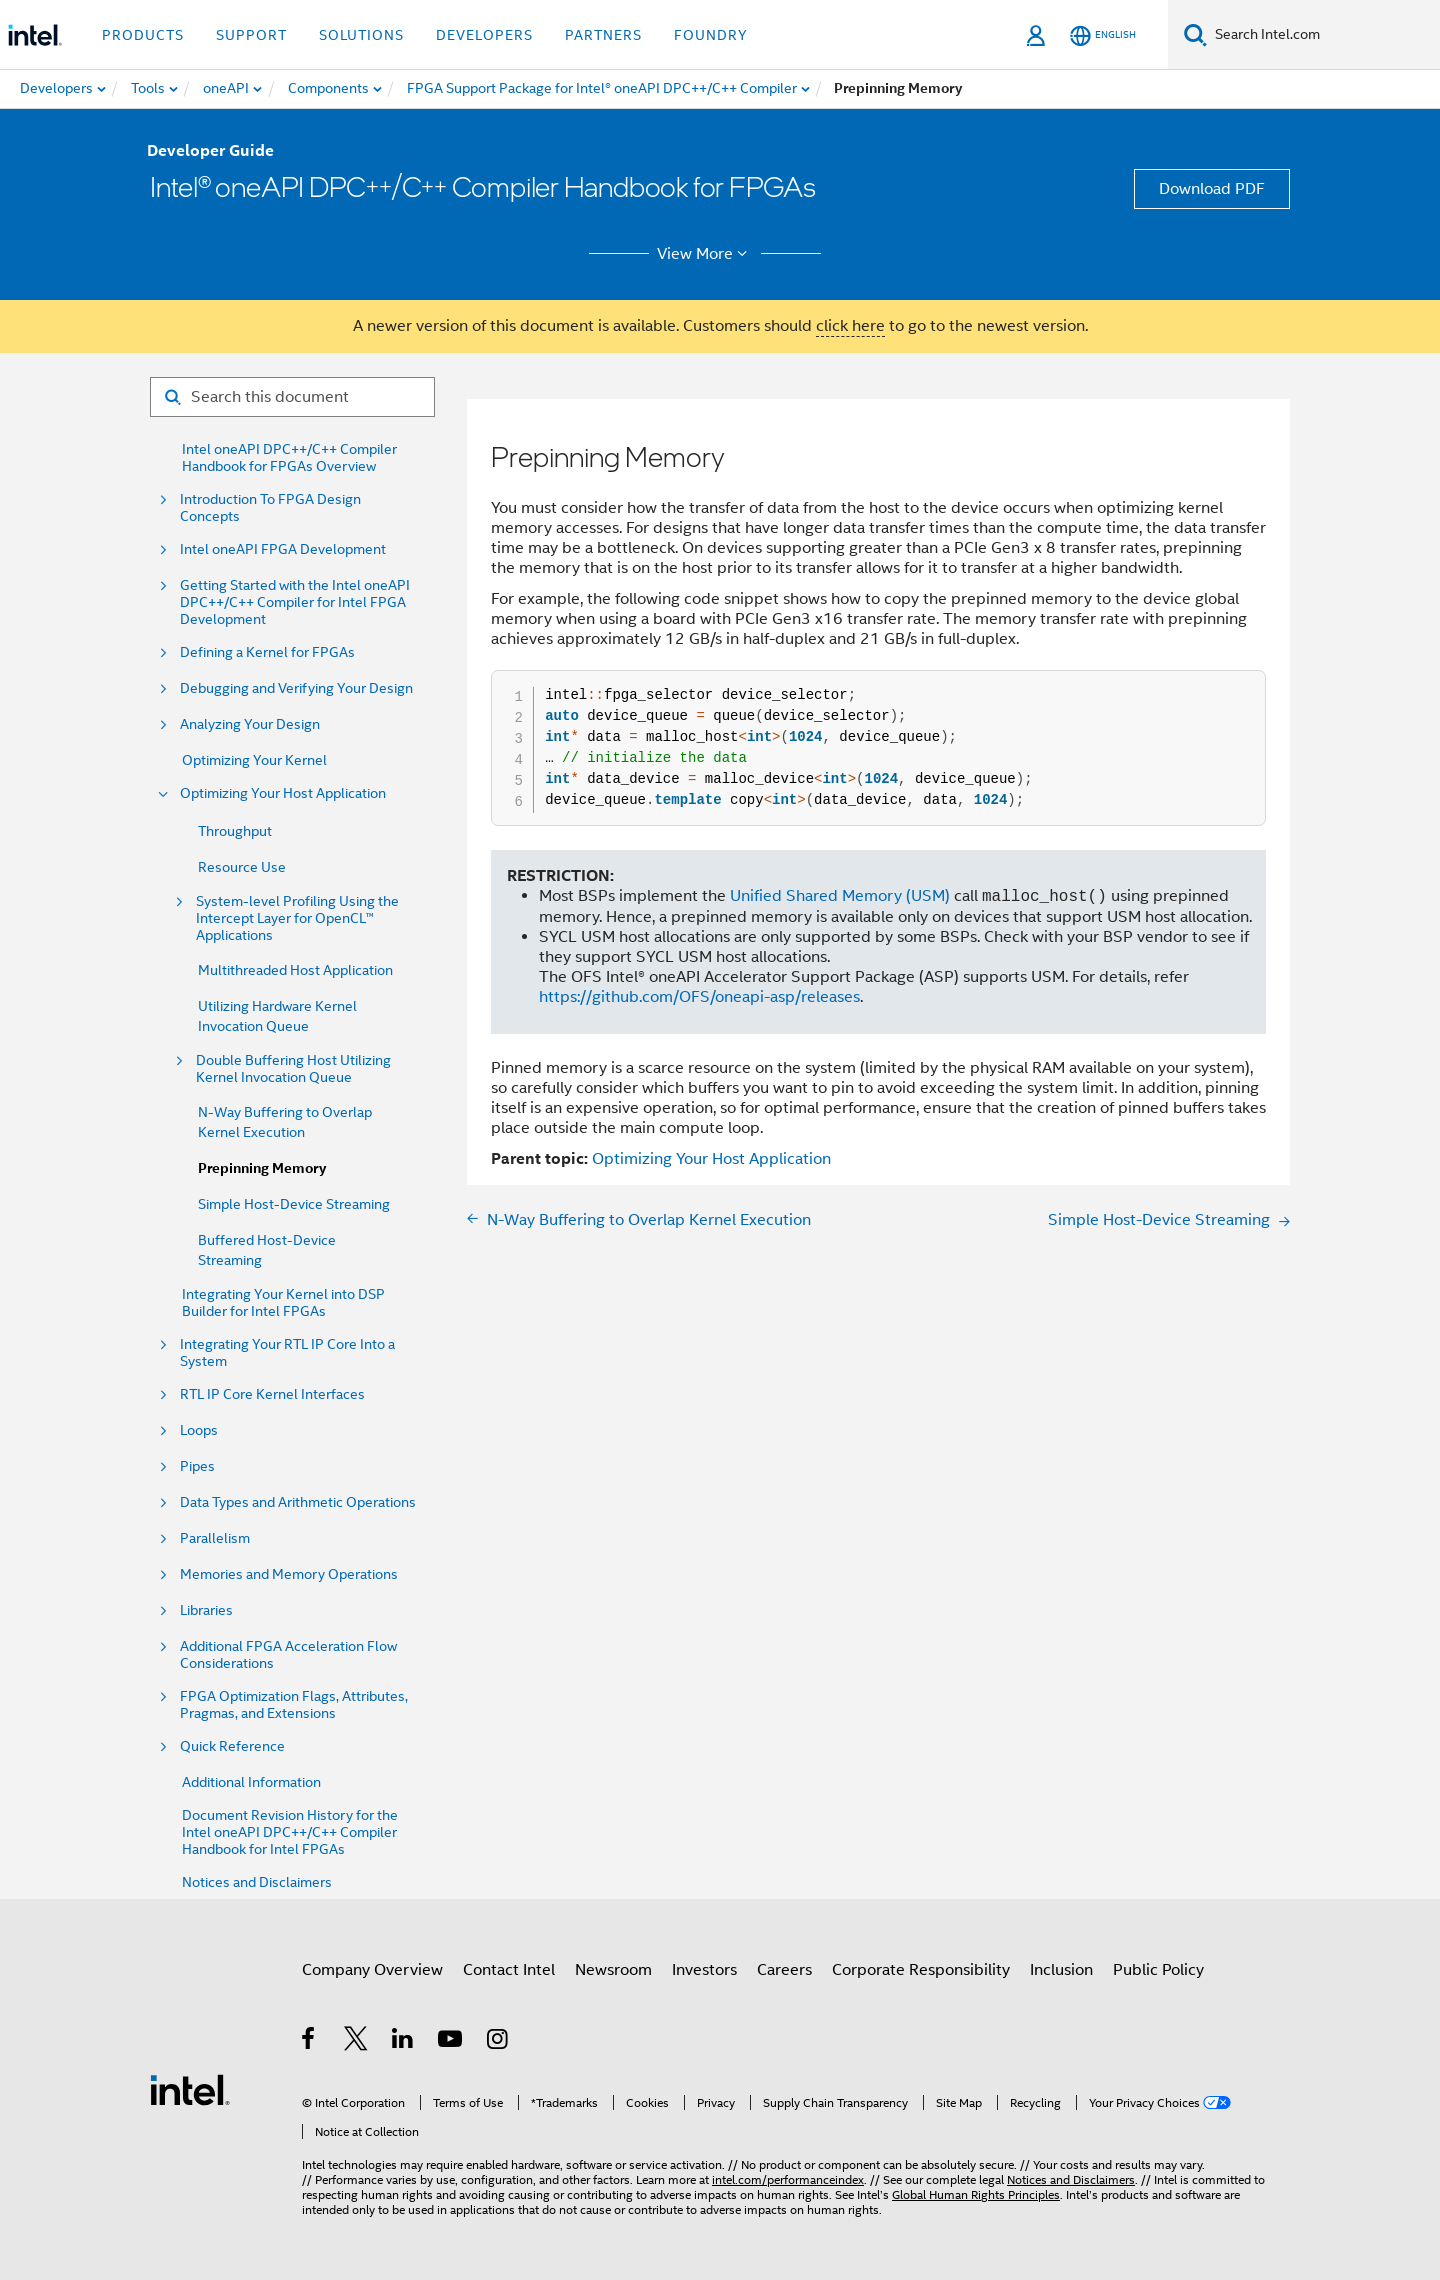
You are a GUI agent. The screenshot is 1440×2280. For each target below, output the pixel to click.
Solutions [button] (361, 35)
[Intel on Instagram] (498, 2042)
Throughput (235, 831)
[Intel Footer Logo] (190, 2089)
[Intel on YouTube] (451, 2042)
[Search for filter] (292, 397)
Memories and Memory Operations (289, 1574)
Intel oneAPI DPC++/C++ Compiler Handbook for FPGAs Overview (289, 458)
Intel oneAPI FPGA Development (283, 549)
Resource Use (242, 867)
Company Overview (372, 1970)
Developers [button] (484, 35)
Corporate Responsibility (921, 1970)
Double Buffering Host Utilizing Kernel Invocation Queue (293, 1069)
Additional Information (251, 1782)
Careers (784, 1970)
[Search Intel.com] (1323, 35)
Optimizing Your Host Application (283, 793)
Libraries (206, 1610)
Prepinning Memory (262, 1168)
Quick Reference (232, 1746)
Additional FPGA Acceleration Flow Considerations (288, 1655)
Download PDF (1212, 189)
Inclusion (1061, 1970)
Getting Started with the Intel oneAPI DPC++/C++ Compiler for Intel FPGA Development (295, 602)
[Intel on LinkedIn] (403, 2042)
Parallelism (215, 1538)
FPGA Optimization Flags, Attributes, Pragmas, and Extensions (294, 1705)
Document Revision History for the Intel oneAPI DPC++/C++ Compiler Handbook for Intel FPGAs (290, 1832)
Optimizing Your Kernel (254, 760)
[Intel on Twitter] (356, 2042)
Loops (199, 1430)
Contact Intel (509, 1970)
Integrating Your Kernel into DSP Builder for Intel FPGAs (283, 1303)
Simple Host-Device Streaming (294, 1204)
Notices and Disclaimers (257, 1882)
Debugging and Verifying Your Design (296, 688)
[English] (1103, 35)
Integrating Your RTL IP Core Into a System (287, 1353)
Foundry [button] (711, 35)
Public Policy (1158, 1970)
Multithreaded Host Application (295, 970)
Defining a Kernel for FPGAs (267, 652)
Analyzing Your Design (250, 724)
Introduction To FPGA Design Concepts (270, 508)
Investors (704, 1970)
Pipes (197, 1466)
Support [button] (251, 35)
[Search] (1195, 34)
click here (850, 326)
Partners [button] (603, 35)
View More (705, 254)
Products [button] (143, 35)
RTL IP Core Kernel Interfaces (272, 1394)
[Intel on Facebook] (309, 2042)
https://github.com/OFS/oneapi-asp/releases (699, 997)
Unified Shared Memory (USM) (840, 897)
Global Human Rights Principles (976, 2194)
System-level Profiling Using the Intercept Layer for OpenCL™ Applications (297, 918)
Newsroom (613, 1970)
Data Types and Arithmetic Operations (298, 1502)
